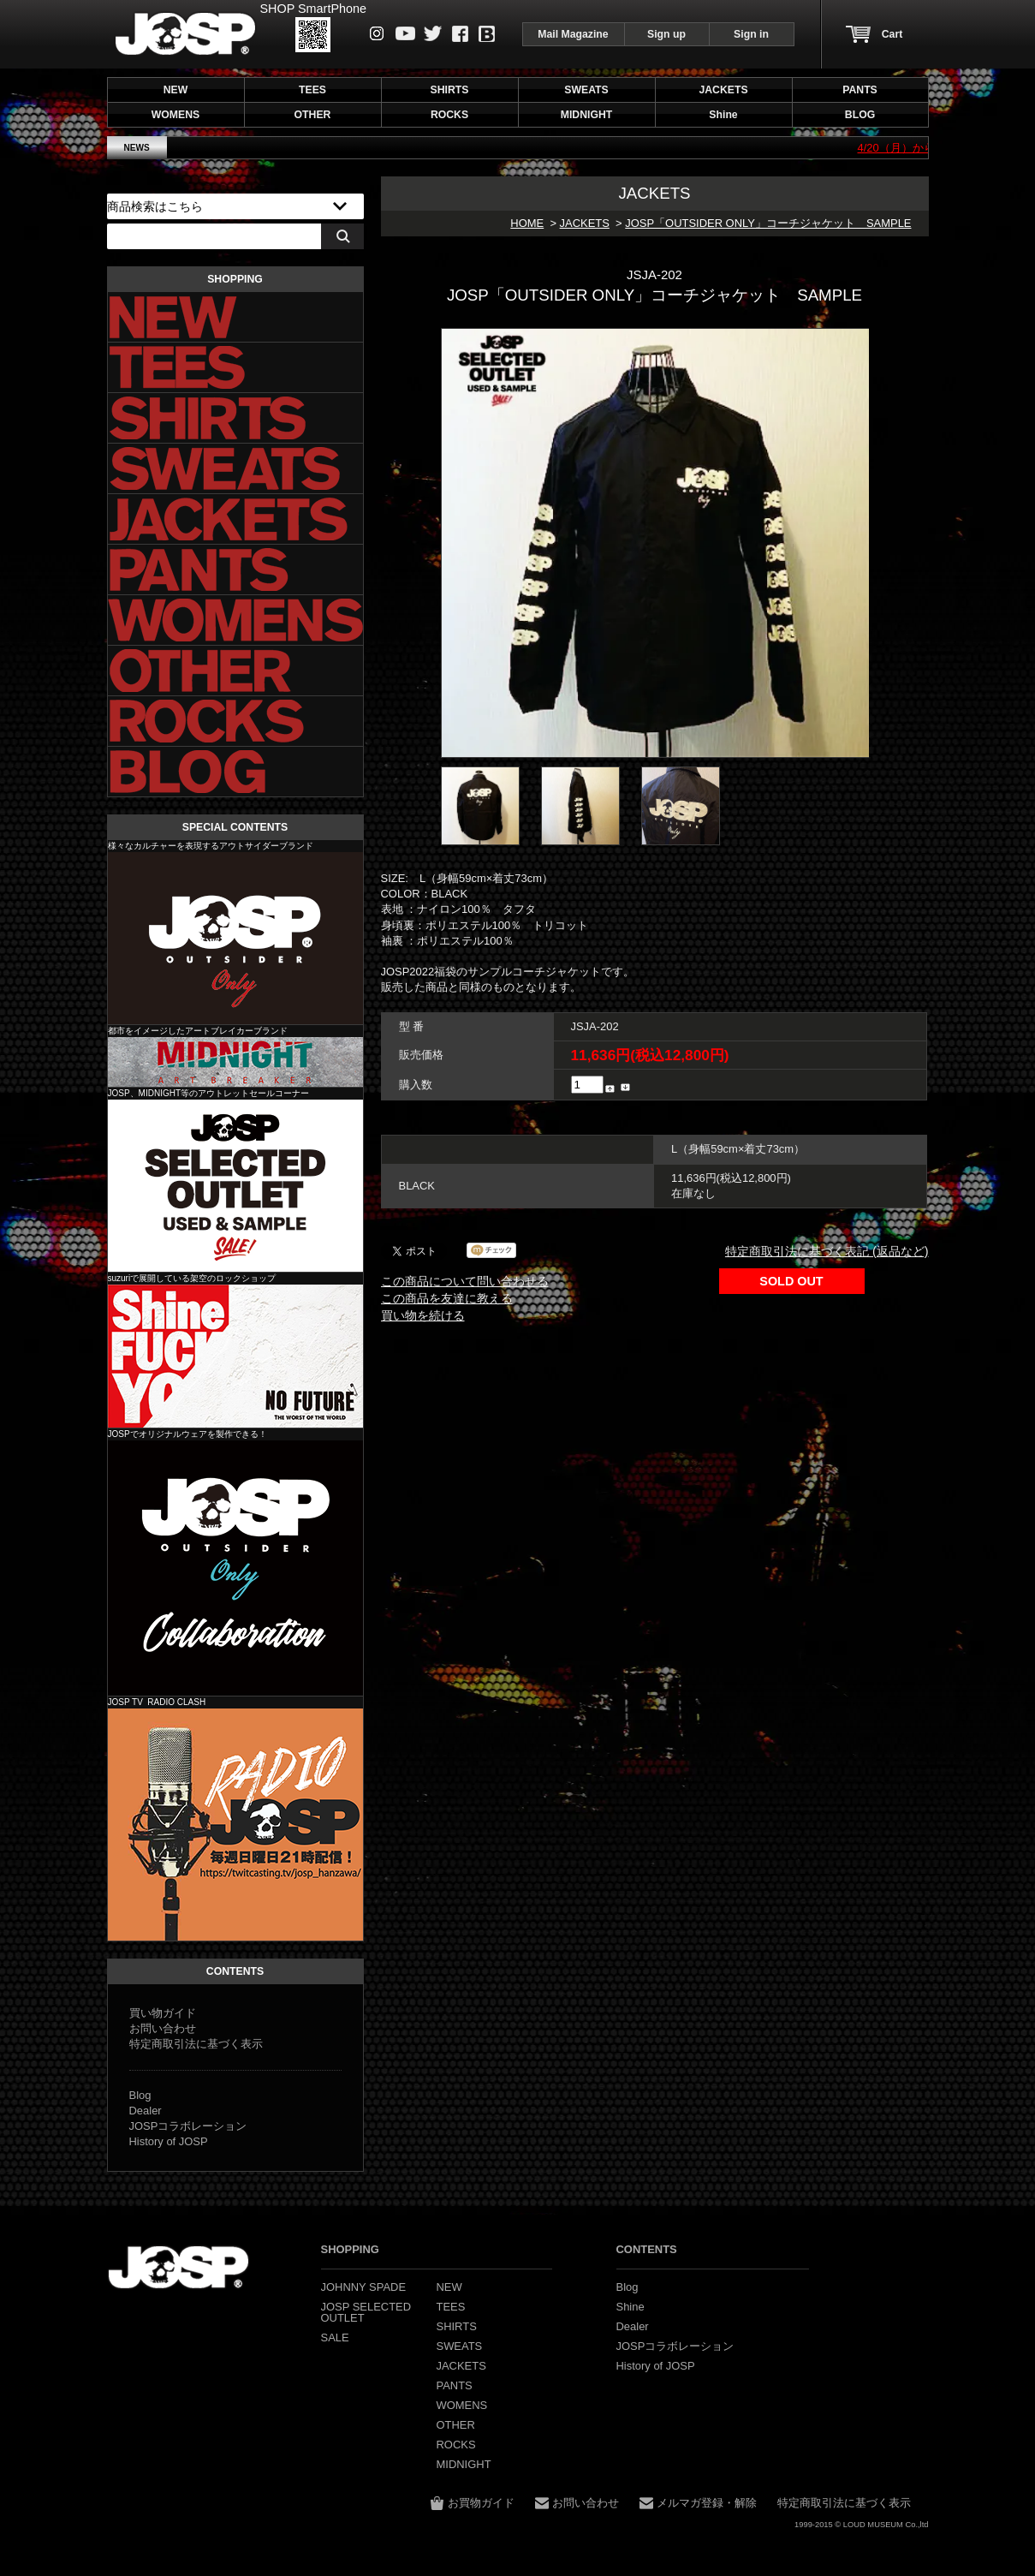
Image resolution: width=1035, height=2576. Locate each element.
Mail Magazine (573, 34)
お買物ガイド (481, 2502)
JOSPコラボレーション (188, 2126)
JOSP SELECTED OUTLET (235, 1186)
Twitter (433, 33)
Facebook (460, 34)
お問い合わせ (162, 2028)
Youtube (405, 33)
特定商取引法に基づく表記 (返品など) (827, 1251)
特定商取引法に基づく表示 (196, 2043)
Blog (487, 34)
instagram (377, 33)
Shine (235, 1356)
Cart (892, 34)
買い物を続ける (423, 1315)
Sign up (666, 34)
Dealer (145, 2110)
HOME (527, 223)
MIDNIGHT (235, 1062)
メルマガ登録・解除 (707, 2502)
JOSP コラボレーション (235, 1568)
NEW (176, 90)
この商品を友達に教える (447, 1298)
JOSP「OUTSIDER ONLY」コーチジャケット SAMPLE (768, 223)
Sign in (751, 34)
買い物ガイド (162, 2013)
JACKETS (585, 223)
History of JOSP (168, 2141)
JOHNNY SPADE (185, 34)
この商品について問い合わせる (465, 1281)
